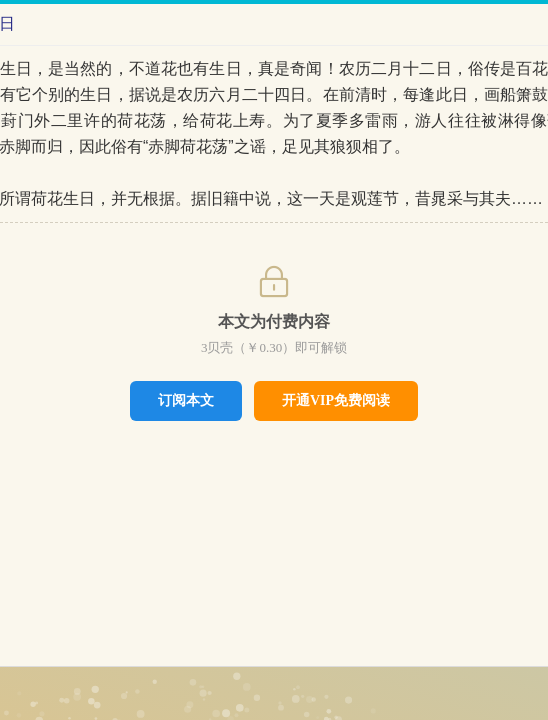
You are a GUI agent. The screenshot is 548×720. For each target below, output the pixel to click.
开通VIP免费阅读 (336, 400)
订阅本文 (186, 400)
